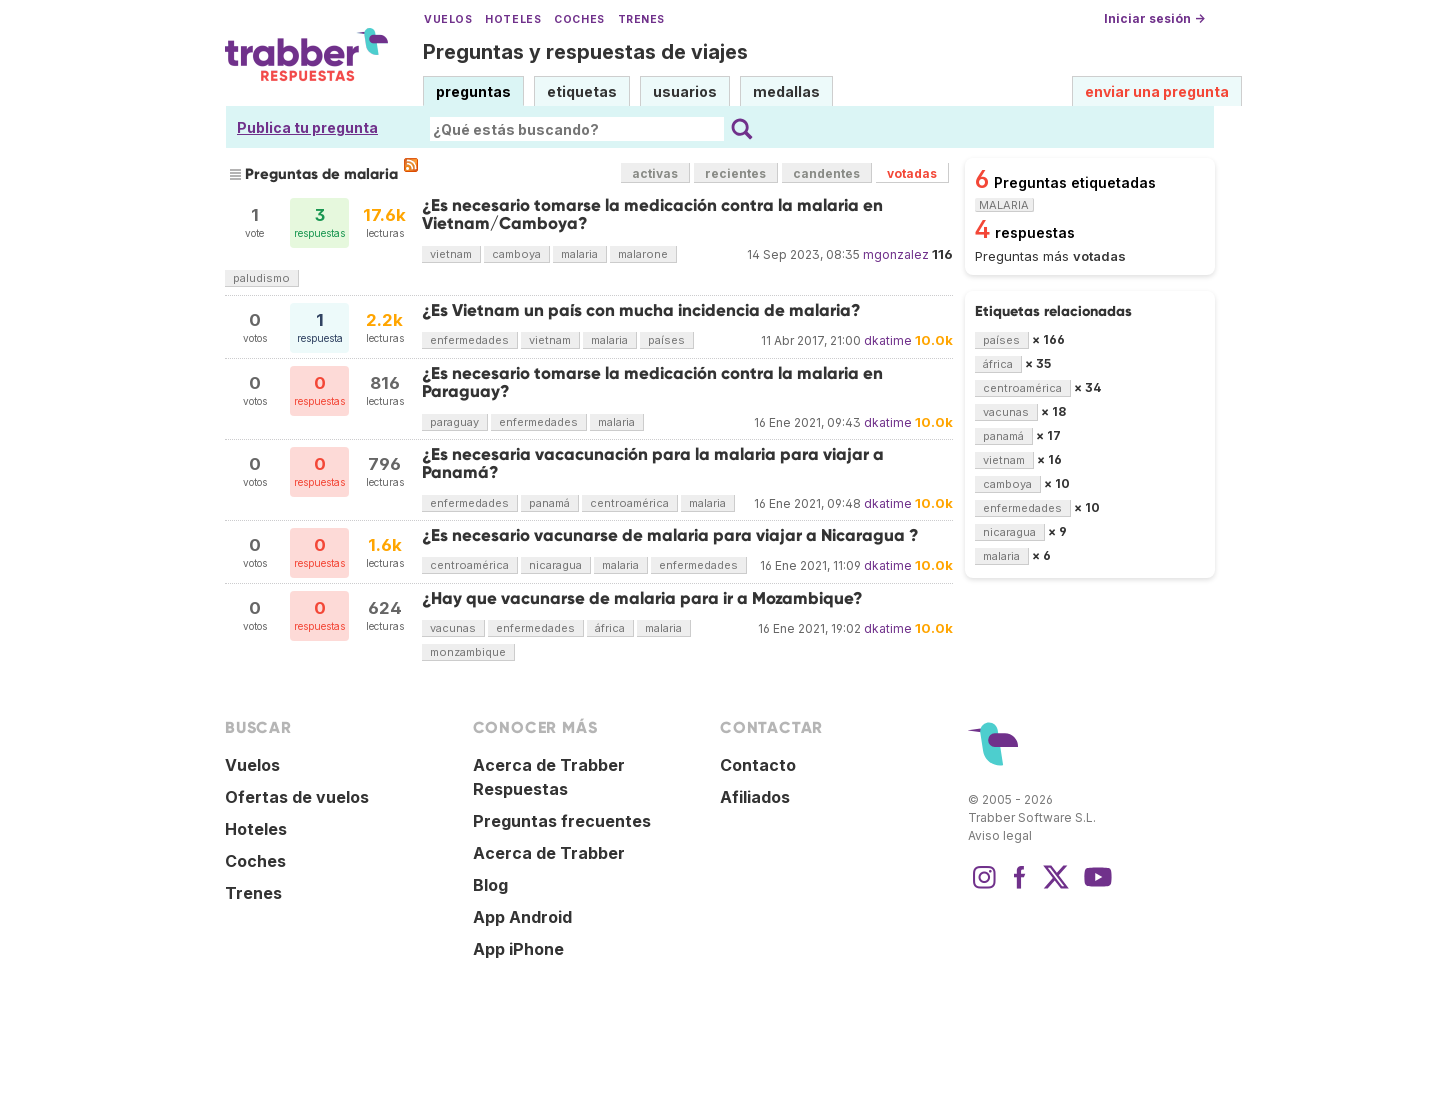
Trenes (641, 19)
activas (655, 173)
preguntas (473, 91)
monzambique (468, 652)
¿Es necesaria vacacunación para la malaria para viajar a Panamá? (653, 463)
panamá (549, 503)
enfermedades (469, 340)
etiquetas (582, 91)
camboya (516, 254)
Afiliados (755, 797)
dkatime (888, 340)
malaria (579, 254)
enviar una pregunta (1157, 91)
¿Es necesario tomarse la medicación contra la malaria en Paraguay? (652, 382)
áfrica (610, 628)
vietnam (451, 254)
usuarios (685, 91)
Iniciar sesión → (1154, 18)
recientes (735, 173)
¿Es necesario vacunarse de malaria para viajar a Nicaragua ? (670, 535)
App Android (522, 917)
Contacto (758, 765)
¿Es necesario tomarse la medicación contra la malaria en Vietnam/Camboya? (652, 214)
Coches (579, 19)
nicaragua (555, 565)
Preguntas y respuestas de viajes (585, 52)
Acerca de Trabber (549, 853)
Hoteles (513, 19)
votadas (912, 173)
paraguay (454, 422)
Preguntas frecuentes (562, 821)
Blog (490, 885)
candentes (826, 173)
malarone (643, 254)
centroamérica (629, 503)
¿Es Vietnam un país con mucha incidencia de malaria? (641, 310)
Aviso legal (1000, 835)
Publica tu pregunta (307, 127)
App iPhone (518, 949)
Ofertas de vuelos (297, 797)
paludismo (261, 278)
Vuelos (448, 19)
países (666, 340)
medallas (786, 91)
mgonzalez (896, 254)
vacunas (453, 628)
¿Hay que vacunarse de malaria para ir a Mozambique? (642, 598)
